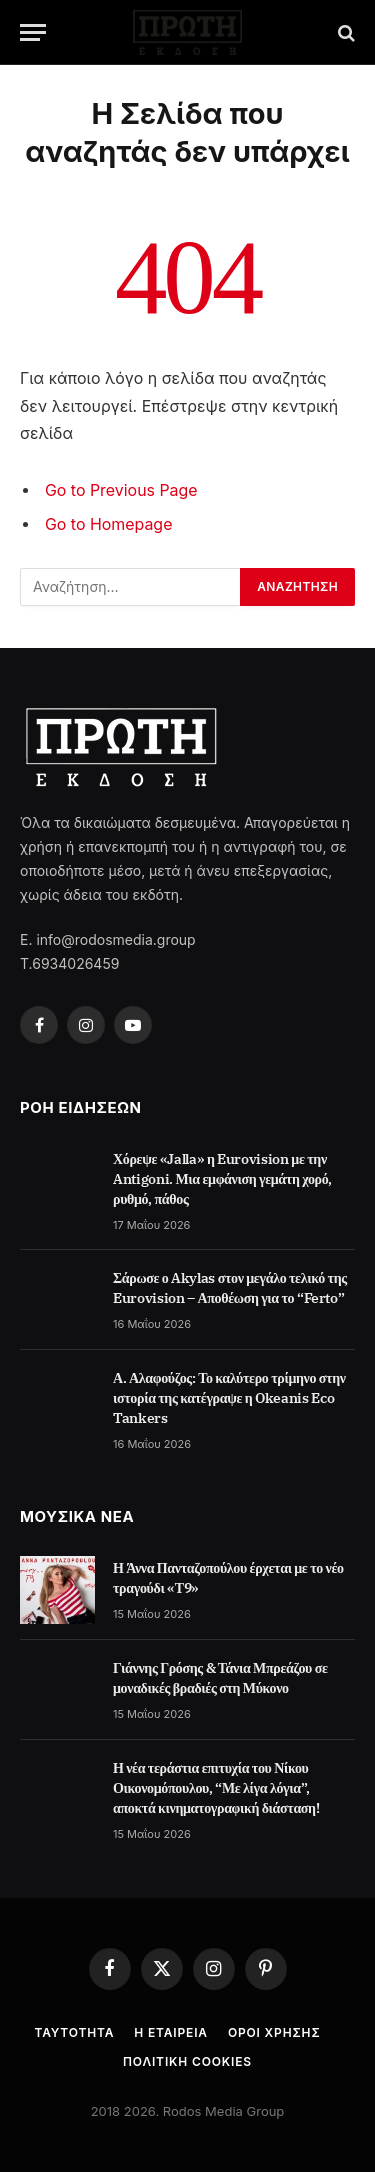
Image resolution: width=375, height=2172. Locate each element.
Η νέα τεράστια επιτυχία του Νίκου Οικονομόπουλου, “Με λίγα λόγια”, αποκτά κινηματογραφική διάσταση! (216, 1788)
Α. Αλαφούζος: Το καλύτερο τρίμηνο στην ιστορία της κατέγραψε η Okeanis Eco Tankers (229, 1398)
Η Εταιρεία (171, 2032)
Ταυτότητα (74, 2032)
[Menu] (33, 32)
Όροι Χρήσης (274, 2032)
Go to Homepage (108, 524)
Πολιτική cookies (187, 2061)
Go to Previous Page (121, 490)
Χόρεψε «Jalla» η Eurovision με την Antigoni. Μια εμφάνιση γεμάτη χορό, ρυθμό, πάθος (222, 1179)
